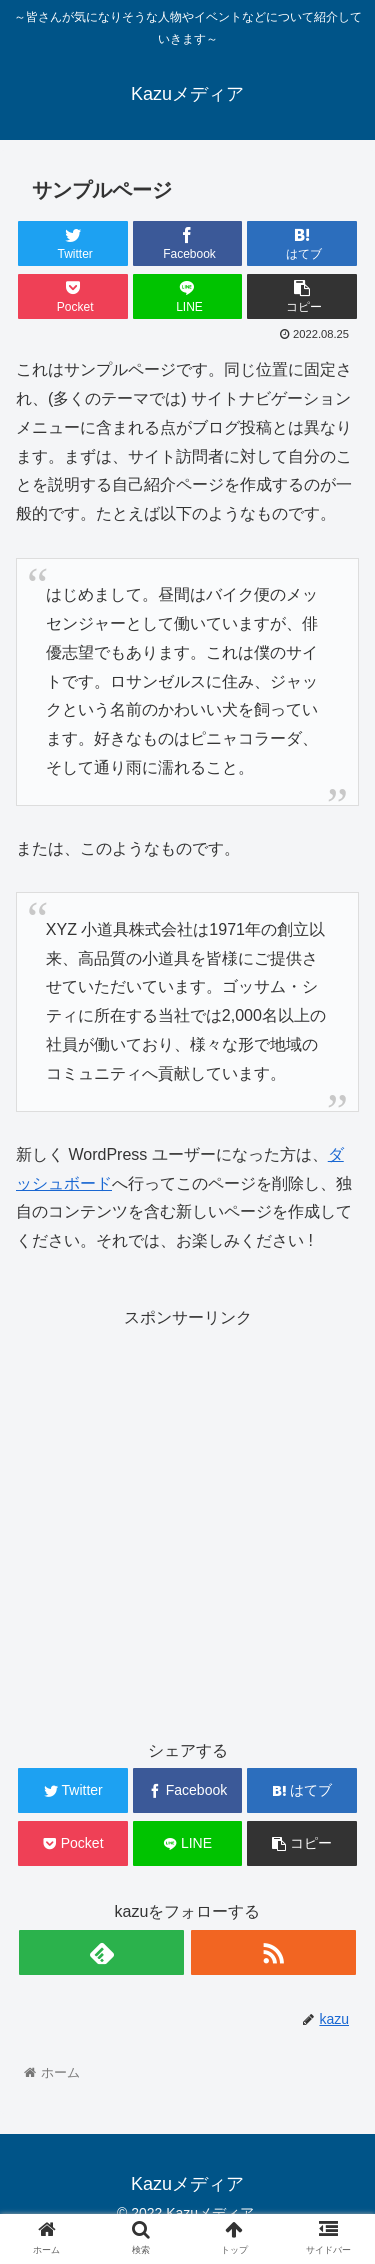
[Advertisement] (187, 1520)
